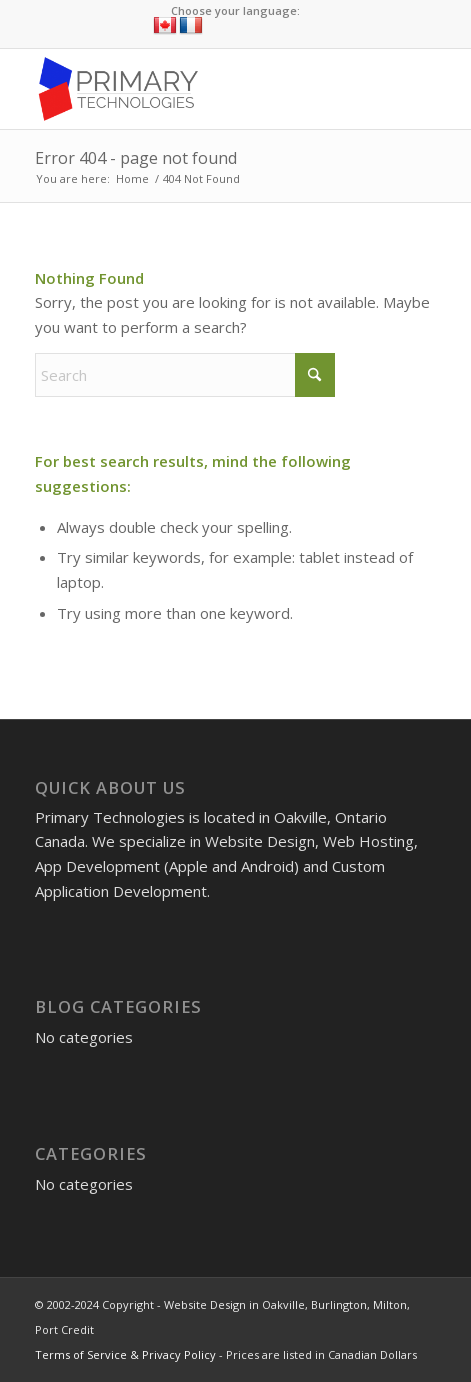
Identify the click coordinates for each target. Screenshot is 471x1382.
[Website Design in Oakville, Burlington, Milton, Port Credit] (195, 89)
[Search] (185, 375)
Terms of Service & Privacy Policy (125, 1354)
